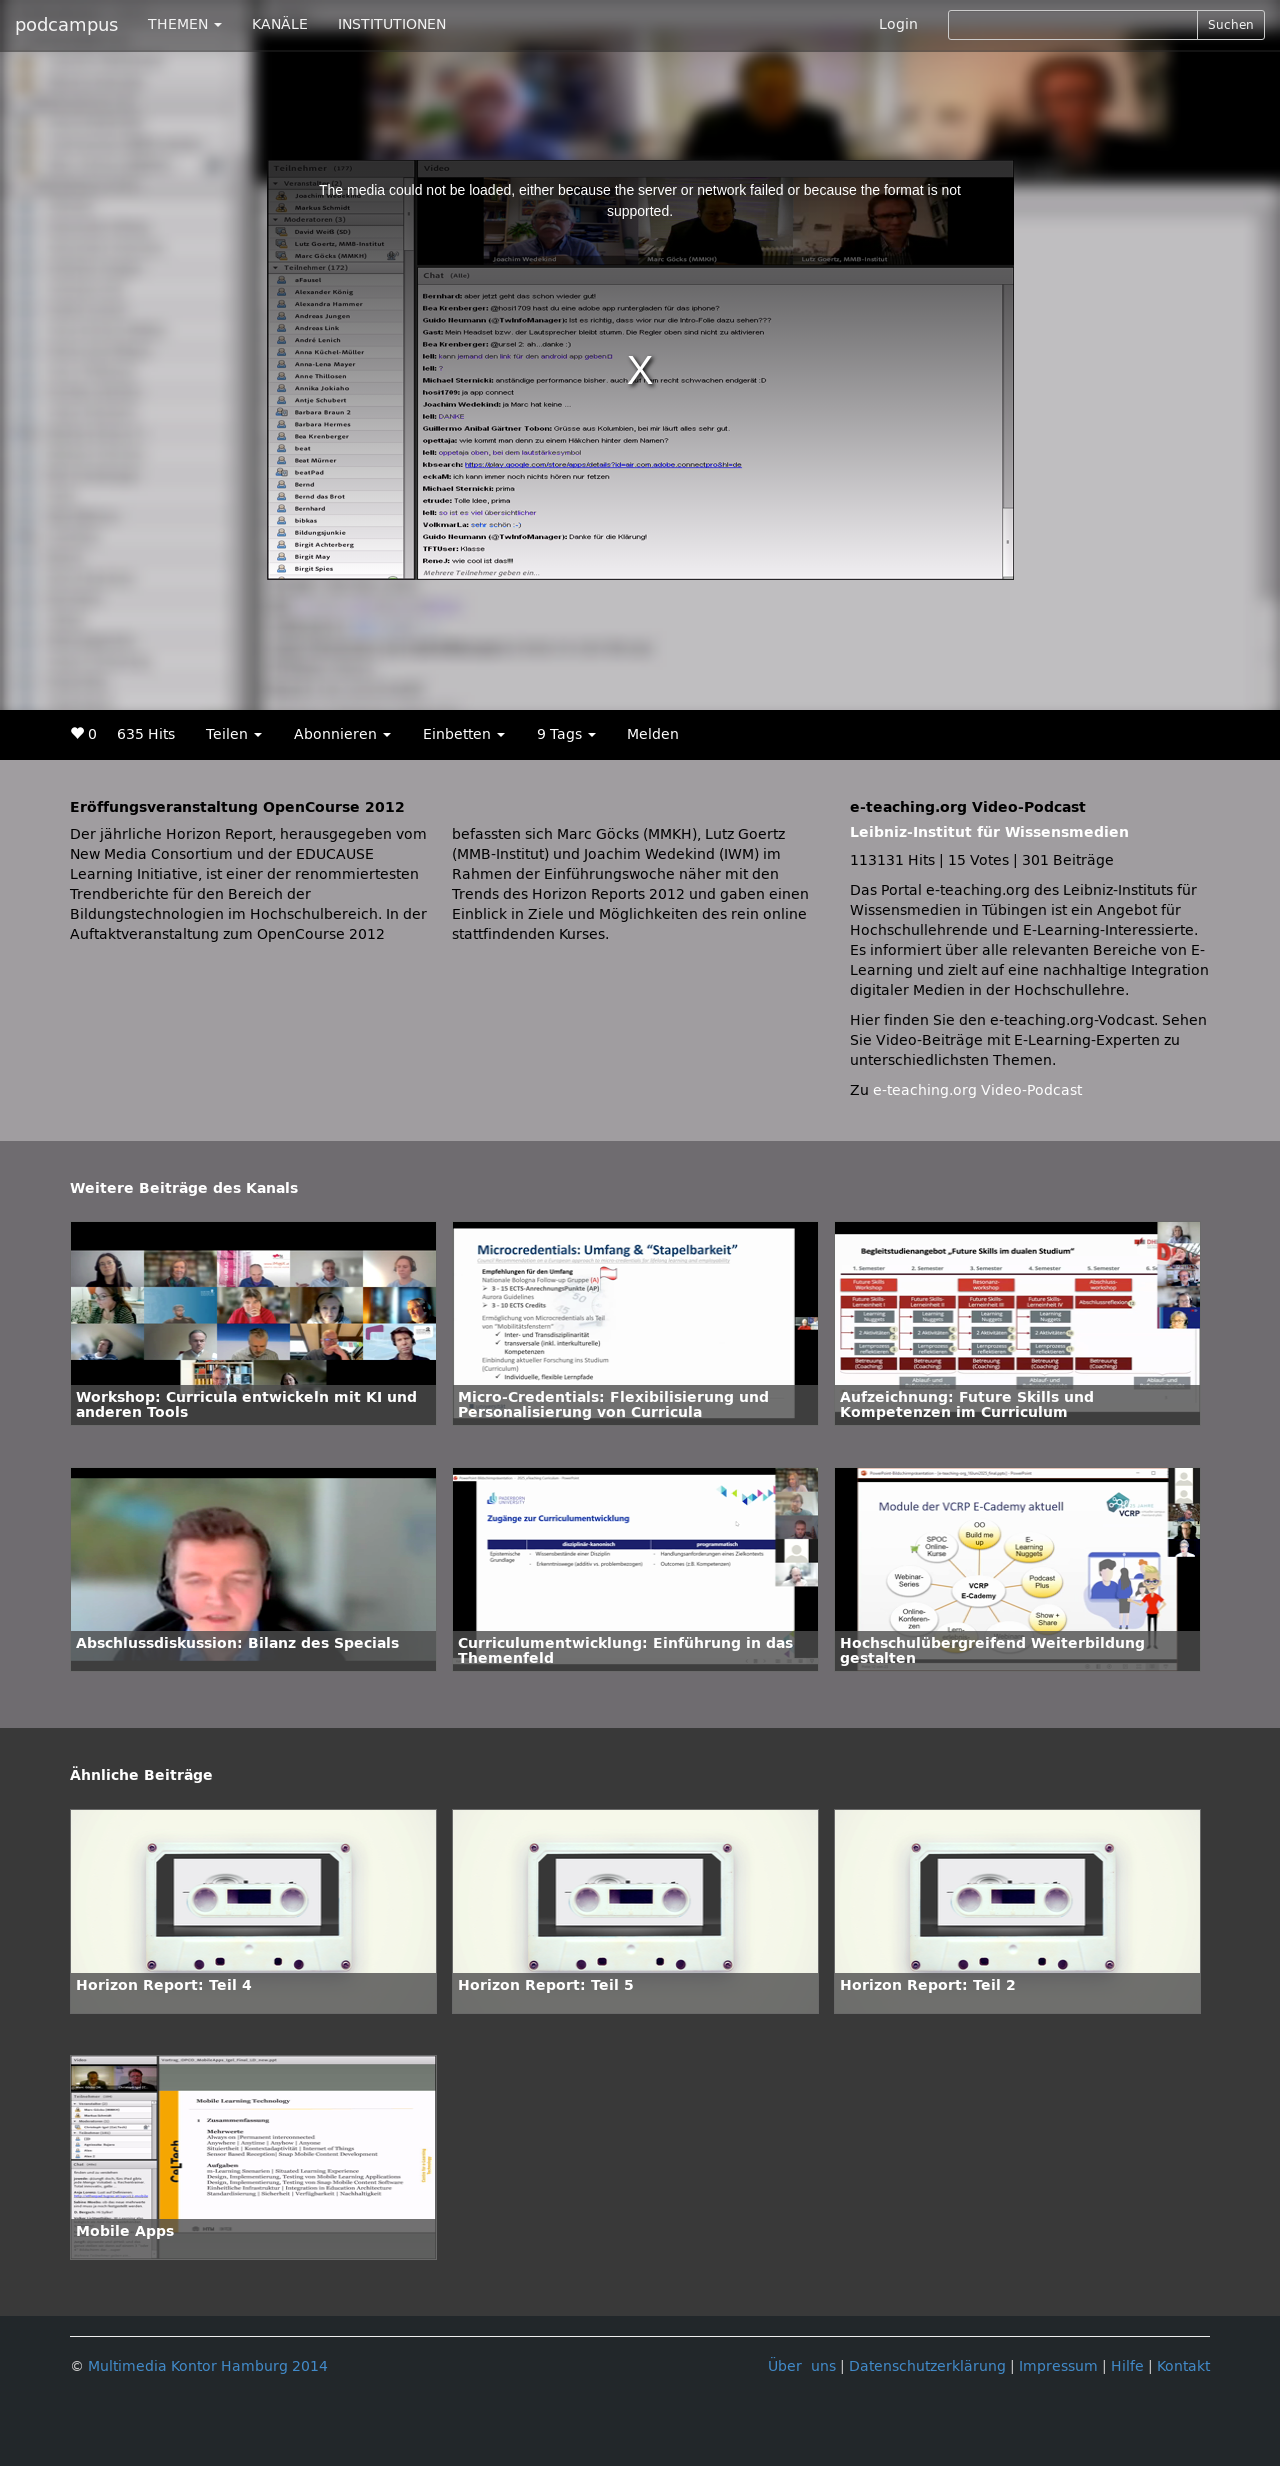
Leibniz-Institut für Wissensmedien (989, 832)
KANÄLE (280, 24)
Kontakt (1183, 2366)
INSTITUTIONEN (392, 24)
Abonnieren (342, 734)
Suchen (1231, 25)
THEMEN (185, 24)
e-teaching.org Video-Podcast (977, 1090)
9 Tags (566, 734)
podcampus (66, 25)
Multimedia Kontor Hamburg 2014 (208, 2366)
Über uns (802, 2366)
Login (898, 24)
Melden (653, 734)
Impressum (1058, 2366)
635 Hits (146, 734)
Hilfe (1127, 2366)
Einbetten (464, 734)
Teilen (234, 734)
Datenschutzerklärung (927, 2366)
